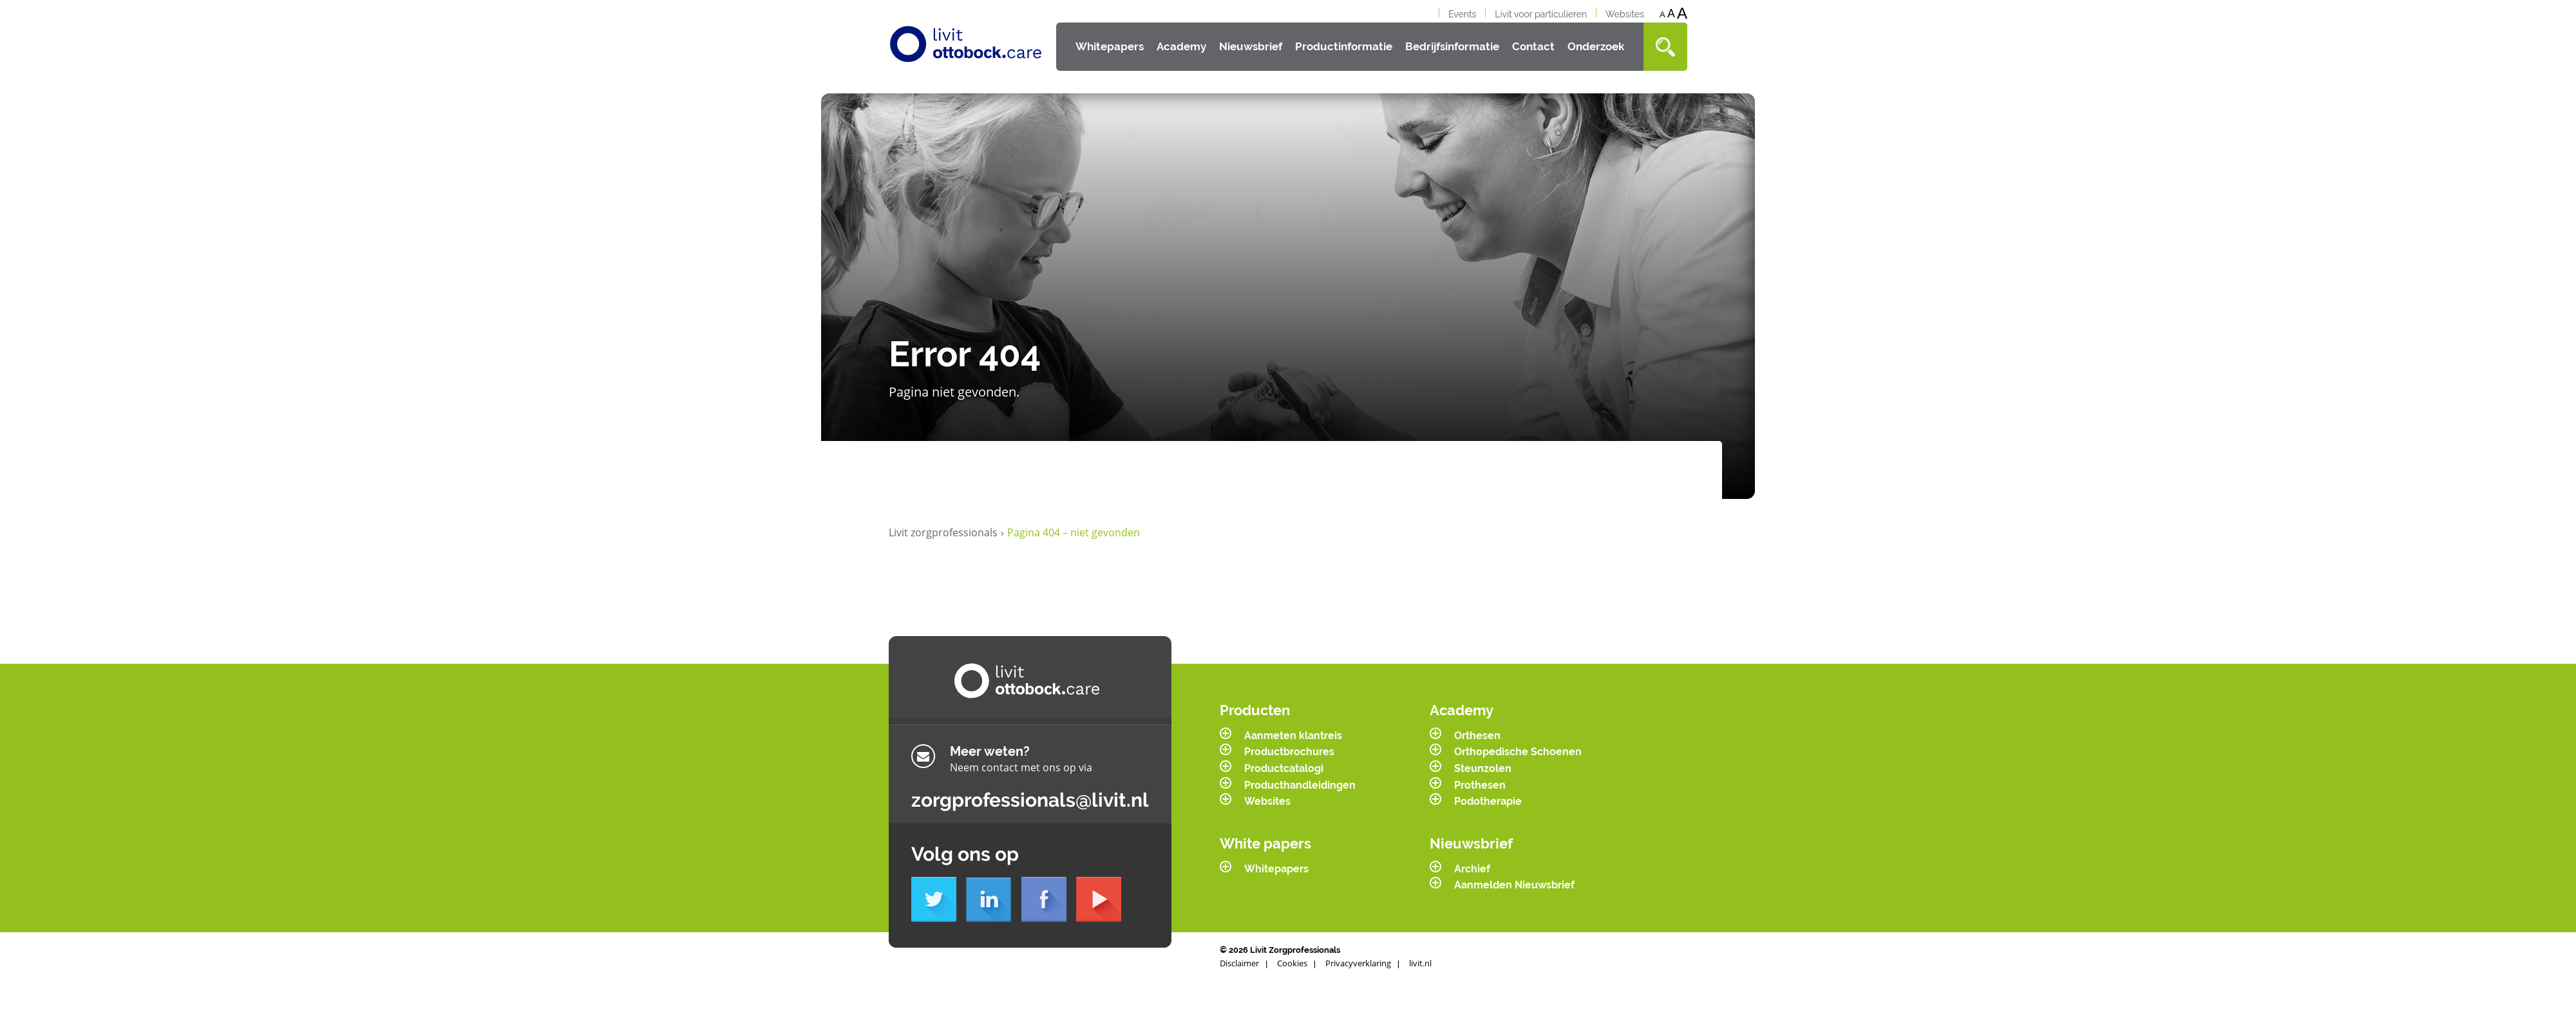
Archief (1472, 869)
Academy (1181, 46)
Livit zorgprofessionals (946, 533)
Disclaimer (1239, 963)
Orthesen (1477, 735)
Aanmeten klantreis (1293, 735)
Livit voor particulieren (1541, 14)
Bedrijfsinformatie (1452, 46)
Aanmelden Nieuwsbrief (1514, 885)
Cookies (1292, 963)
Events (1462, 14)
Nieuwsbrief (1250, 46)
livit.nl (1420, 963)
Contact (1533, 46)
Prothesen (1480, 785)
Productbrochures (1289, 752)
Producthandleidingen (1300, 785)
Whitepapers (1109, 46)
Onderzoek (1595, 46)
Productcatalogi (1283, 768)
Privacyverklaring (1358, 963)
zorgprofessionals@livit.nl (1030, 800)
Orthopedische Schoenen (1518, 752)
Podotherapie (1488, 801)
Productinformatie (1343, 46)
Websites (1624, 14)
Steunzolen (1482, 768)
